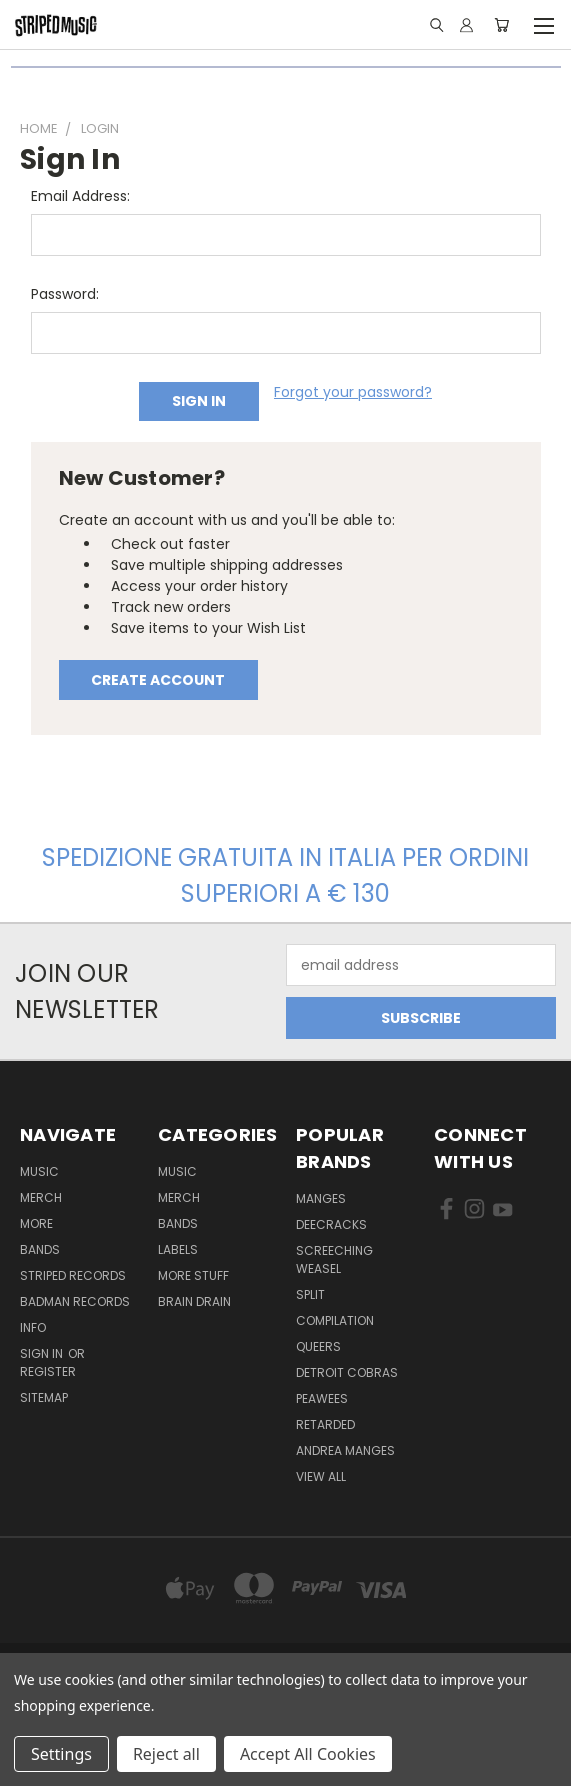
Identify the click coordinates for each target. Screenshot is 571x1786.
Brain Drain (194, 1301)
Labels (178, 1249)
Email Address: (80, 196)
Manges (321, 1198)
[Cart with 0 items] (501, 25)
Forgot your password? (353, 392)
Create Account (158, 680)
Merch (41, 1197)
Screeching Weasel (334, 1259)
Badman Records (75, 1301)
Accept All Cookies (308, 1754)
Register (48, 1371)
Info (33, 1327)
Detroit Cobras (347, 1372)
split (310, 1294)
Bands (40, 1249)
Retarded (325, 1424)
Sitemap (44, 1397)
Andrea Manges (345, 1450)
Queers (318, 1346)
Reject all (166, 1754)
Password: (65, 294)
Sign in (43, 1353)
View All (321, 1476)
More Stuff (193, 1275)
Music (39, 1171)
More (36, 1223)
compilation (335, 1320)
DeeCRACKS (331, 1224)
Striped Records (73, 1275)
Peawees (322, 1398)
